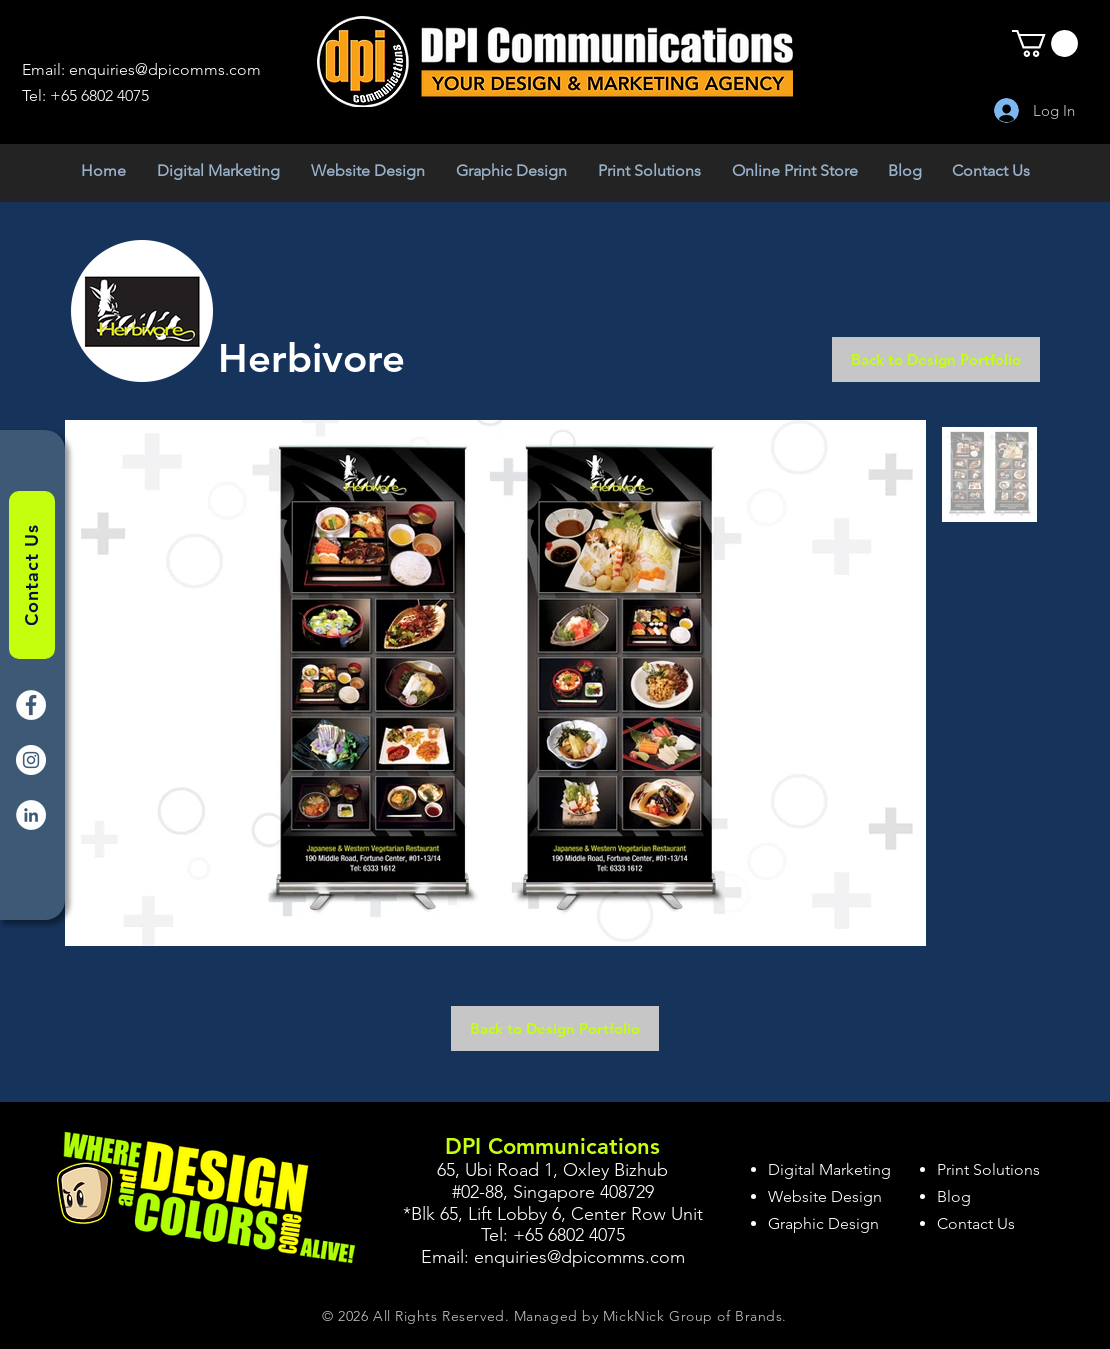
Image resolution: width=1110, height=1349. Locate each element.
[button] (1045, 43)
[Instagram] (31, 760)
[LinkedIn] (31, 815)
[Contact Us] (32, 575)
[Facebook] (31, 705)
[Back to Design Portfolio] (936, 359)
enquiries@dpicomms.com (165, 69)
